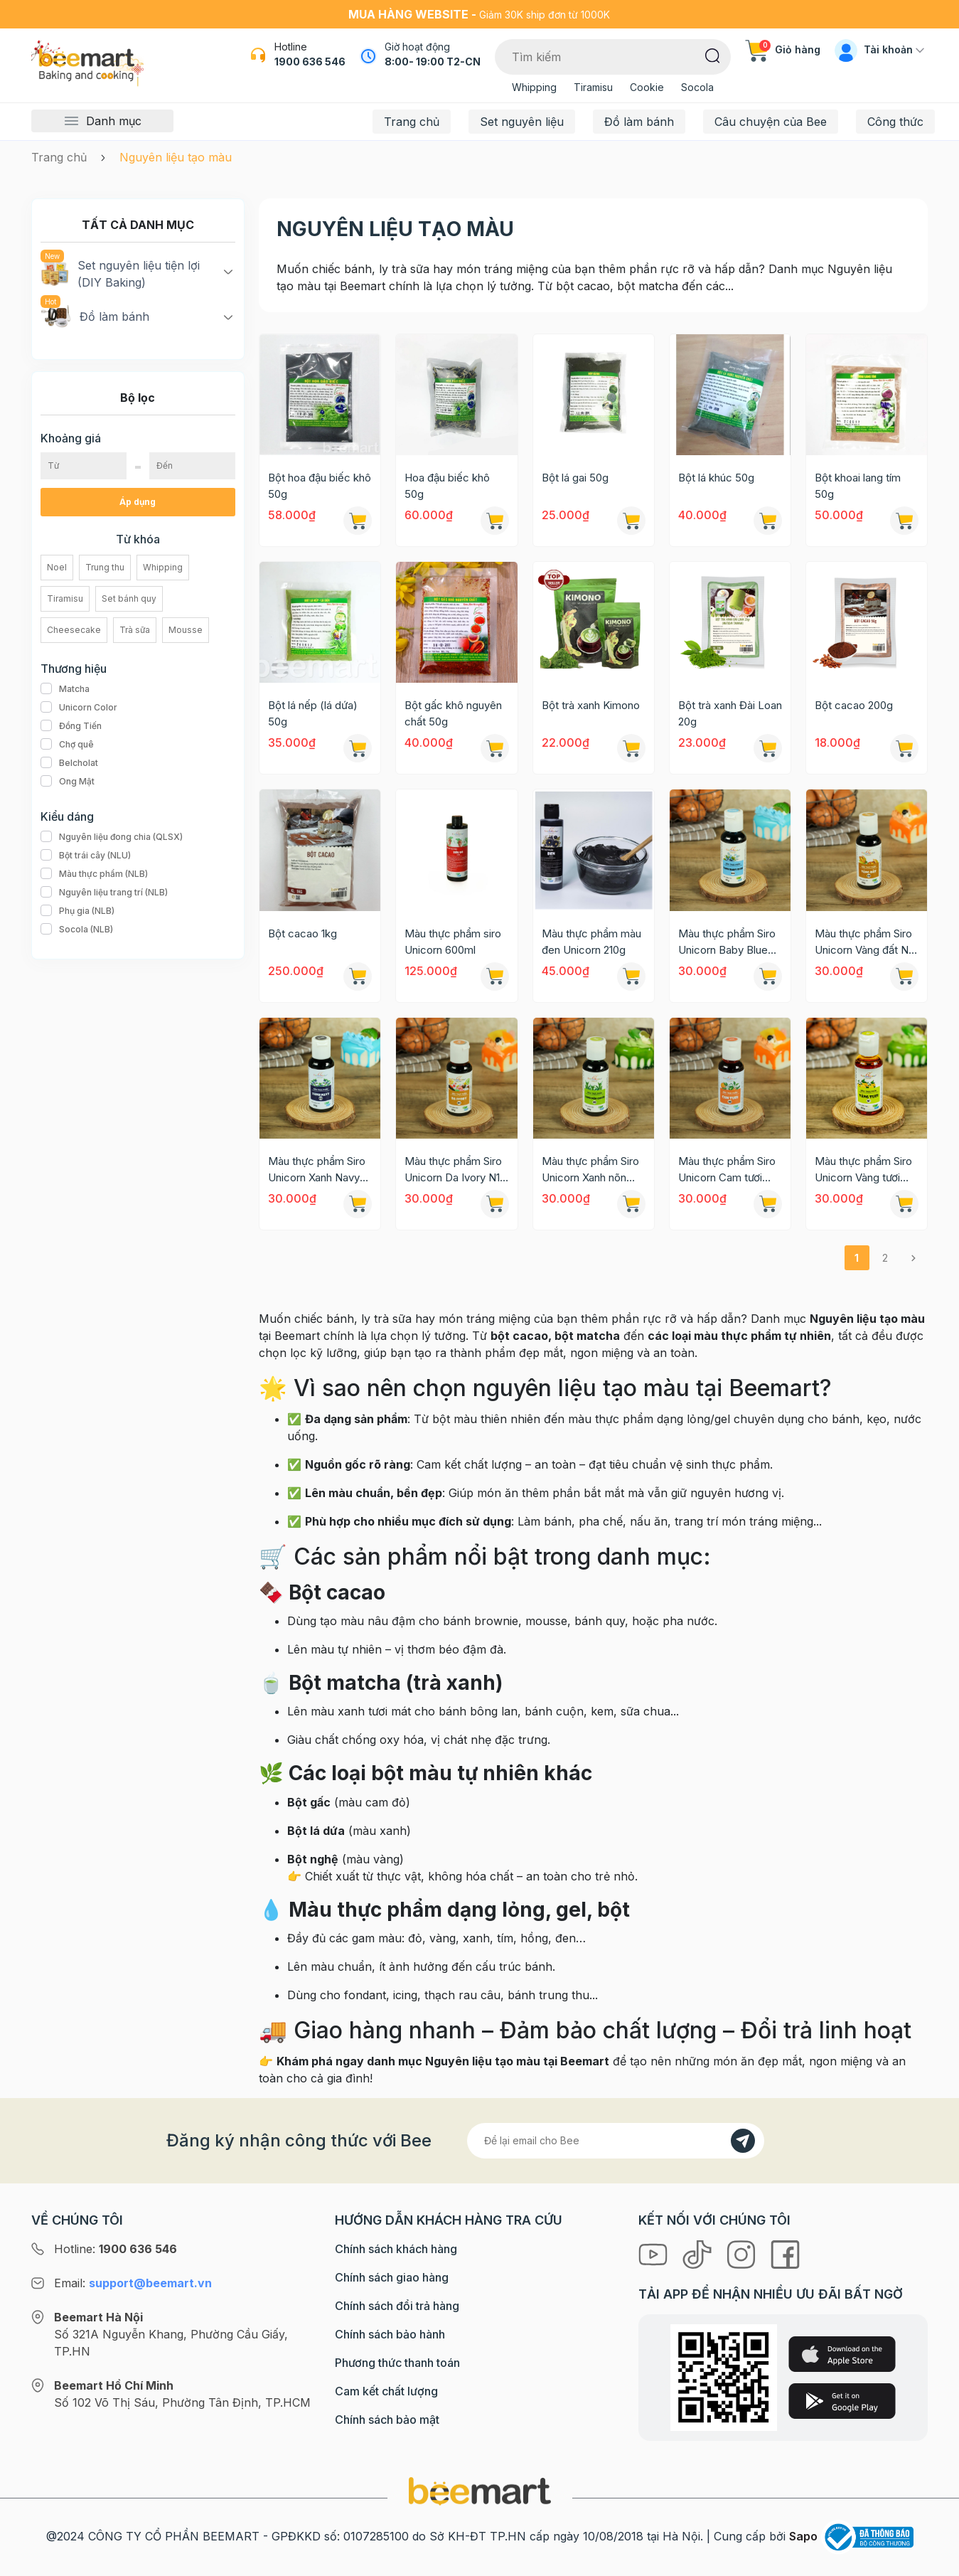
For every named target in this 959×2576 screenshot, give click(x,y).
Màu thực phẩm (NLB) (94, 874)
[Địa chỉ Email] (615, 2141)
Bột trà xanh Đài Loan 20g (730, 713)
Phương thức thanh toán (397, 2363)
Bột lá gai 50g (575, 477)
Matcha (65, 689)
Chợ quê (67, 744)
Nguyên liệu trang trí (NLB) (104, 892)
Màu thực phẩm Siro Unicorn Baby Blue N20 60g (727, 942)
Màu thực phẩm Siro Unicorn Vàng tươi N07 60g (863, 1170)
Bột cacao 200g (854, 705)
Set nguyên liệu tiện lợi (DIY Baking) (120, 273)
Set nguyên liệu (522, 122)
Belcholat (69, 763)
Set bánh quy (129, 598)
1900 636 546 (309, 61)
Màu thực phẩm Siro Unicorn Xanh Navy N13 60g (316, 1170)
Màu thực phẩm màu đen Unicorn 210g (591, 942)
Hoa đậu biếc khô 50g (447, 486)
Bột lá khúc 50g (716, 477)
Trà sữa (134, 629)
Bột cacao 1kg (302, 933)
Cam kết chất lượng (386, 2391)
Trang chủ (411, 122)
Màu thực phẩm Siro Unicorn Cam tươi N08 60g (727, 1170)
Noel (57, 567)
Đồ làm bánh (639, 122)
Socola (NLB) (77, 929)
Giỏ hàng (782, 49)
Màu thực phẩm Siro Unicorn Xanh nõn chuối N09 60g (590, 1170)
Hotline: (115, 2249)
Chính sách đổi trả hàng (397, 2306)
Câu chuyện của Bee (770, 122)
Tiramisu (593, 87)
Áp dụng (137, 501)
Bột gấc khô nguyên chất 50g (453, 713)
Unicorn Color (79, 707)
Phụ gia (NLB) (77, 911)
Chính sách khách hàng (396, 2249)
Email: (133, 2283)
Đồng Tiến (71, 726)
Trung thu (104, 567)
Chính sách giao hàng (392, 2277)
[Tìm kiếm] (712, 54)
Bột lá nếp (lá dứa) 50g (313, 713)
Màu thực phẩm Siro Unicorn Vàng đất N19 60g (866, 942)
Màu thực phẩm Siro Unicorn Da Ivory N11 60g (454, 1170)
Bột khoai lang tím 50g (858, 486)
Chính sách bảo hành (390, 2334)
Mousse (185, 629)
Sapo (803, 2536)
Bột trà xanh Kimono (591, 705)
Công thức (895, 122)
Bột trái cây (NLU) (86, 855)
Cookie (647, 87)
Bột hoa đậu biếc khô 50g (319, 486)
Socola (697, 87)
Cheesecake (74, 629)
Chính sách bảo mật (387, 2419)
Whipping (534, 87)
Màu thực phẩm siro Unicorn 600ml (453, 942)
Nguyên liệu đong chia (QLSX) (112, 837)
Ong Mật (68, 781)
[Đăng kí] (743, 2141)
